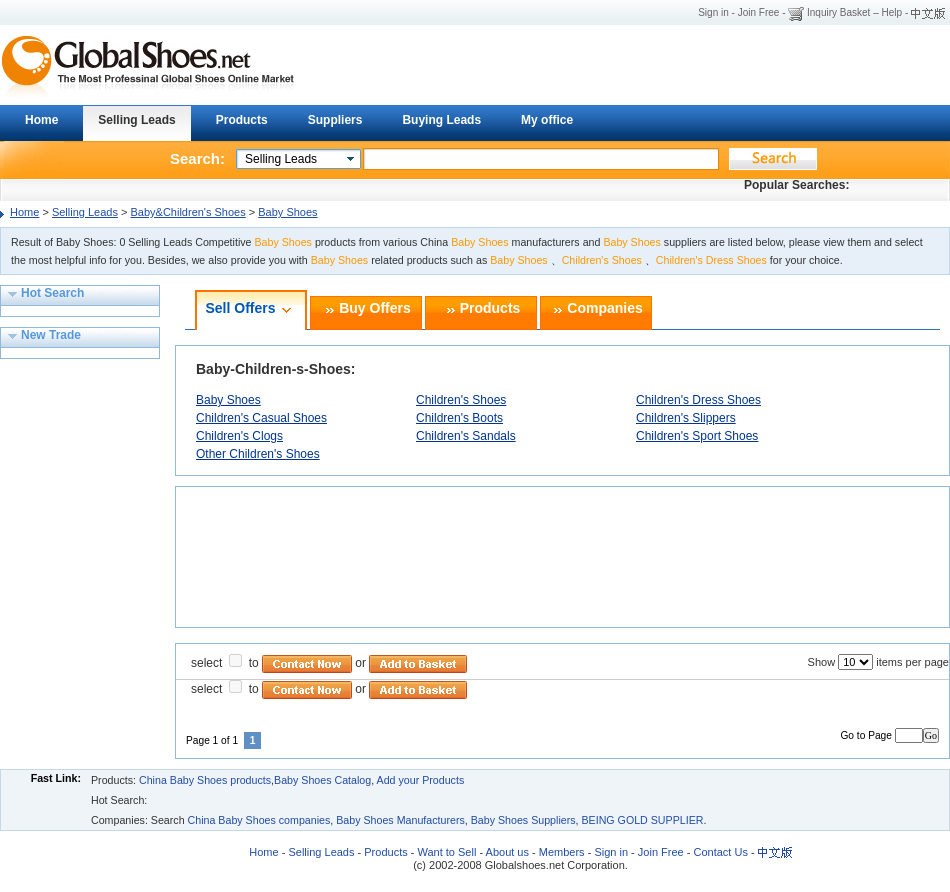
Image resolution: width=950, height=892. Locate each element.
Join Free (759, 12)
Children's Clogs (239, 436)
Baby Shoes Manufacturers (400, 820)
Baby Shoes (287, 212)
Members (562, 852)
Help (892, 12)
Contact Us (718, 852)
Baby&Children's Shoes (188, 212)
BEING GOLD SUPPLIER (642, 820)
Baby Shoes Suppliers (523, 820)
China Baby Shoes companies (259, 820)
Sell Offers (240, 309)
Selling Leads (136, 120)
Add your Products (421, 780)
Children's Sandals (466, 436)
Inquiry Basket (838, 12)
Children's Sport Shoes (697, 436)
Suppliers (335, 120)
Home (41, 120)
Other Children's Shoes (258, 454)
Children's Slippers (686, 418)
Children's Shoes (461, 400)
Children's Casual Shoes (261, 418)
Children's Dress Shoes (698, 400)
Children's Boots (459, 418)
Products (242, 120)
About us (507, 852)
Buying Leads (441, 120)
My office (547, 120)
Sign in (713, 12)
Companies (604, 309)
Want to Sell (446, 852)
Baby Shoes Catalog (322, 780)
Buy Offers (375, 309)
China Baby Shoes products (205, 780)
